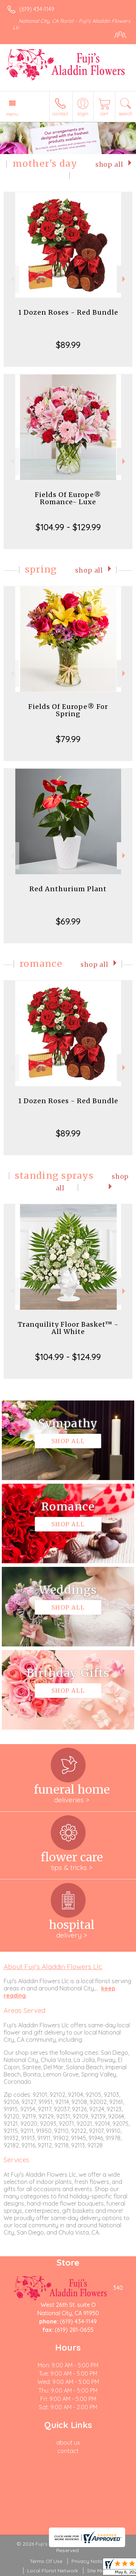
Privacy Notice (88, 2561)
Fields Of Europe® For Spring (68, 710)
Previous (11, 279)
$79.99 (68, 739)
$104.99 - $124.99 (68, 1356)
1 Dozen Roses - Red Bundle (68, 312)
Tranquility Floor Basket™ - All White (68, 1328)
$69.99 (68, 921)
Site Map (97, 2570)
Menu (12, 114)
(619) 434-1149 (36, 9)
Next (124, 279)
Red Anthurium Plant (68, 889)
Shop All (109, 165)
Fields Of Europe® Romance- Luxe (68, 498)
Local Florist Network (52, 2570)
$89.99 (68, 344)
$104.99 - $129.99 (68, 527)
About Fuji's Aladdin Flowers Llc (53, 1966)
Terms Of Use (46, 2561)
